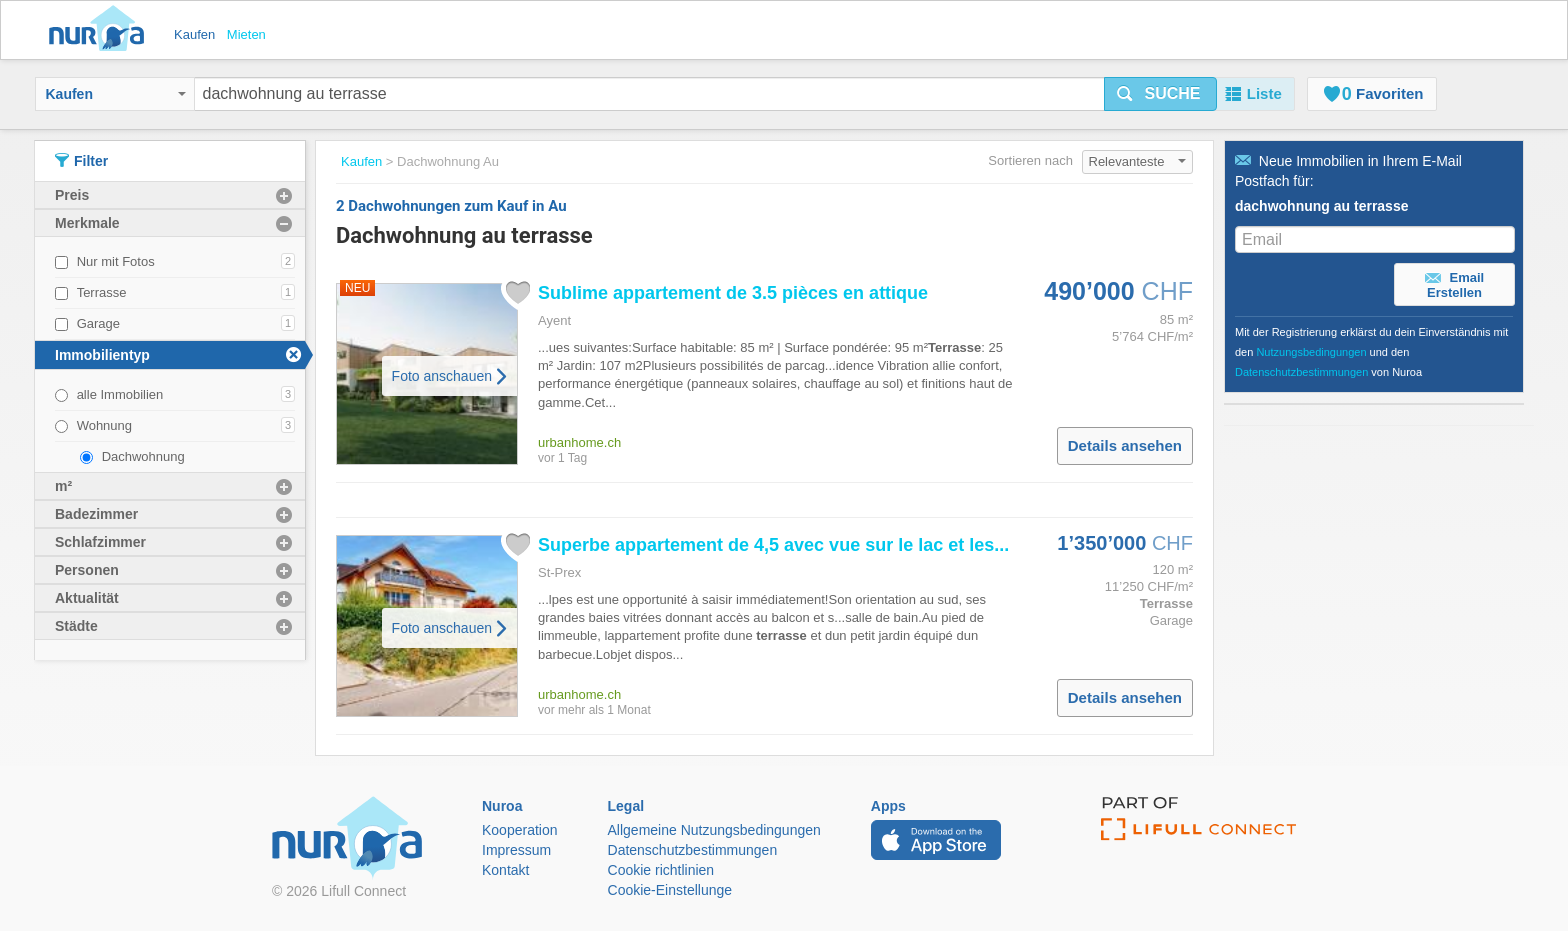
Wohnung (104, 425)
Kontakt (505, 870)
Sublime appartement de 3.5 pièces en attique (733, 293)
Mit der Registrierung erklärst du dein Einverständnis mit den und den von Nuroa (1371, 352)
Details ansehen (1125, 445)
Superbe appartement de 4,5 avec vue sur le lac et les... (773, 545)
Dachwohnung (143, 456)
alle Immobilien (120, 394)
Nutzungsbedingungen (1311, 352)
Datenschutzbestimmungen (1301, 372)
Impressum (516, 850)
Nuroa (101, 30)
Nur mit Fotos (116, 261)
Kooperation (520, 830)
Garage (98, 323)
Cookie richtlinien (661, 870)
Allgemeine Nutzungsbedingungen (714, 830)
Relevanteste (1138, 161)
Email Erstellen (1454, 285)
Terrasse (102, 292)
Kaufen (116, 94)
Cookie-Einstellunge (670, 890)
